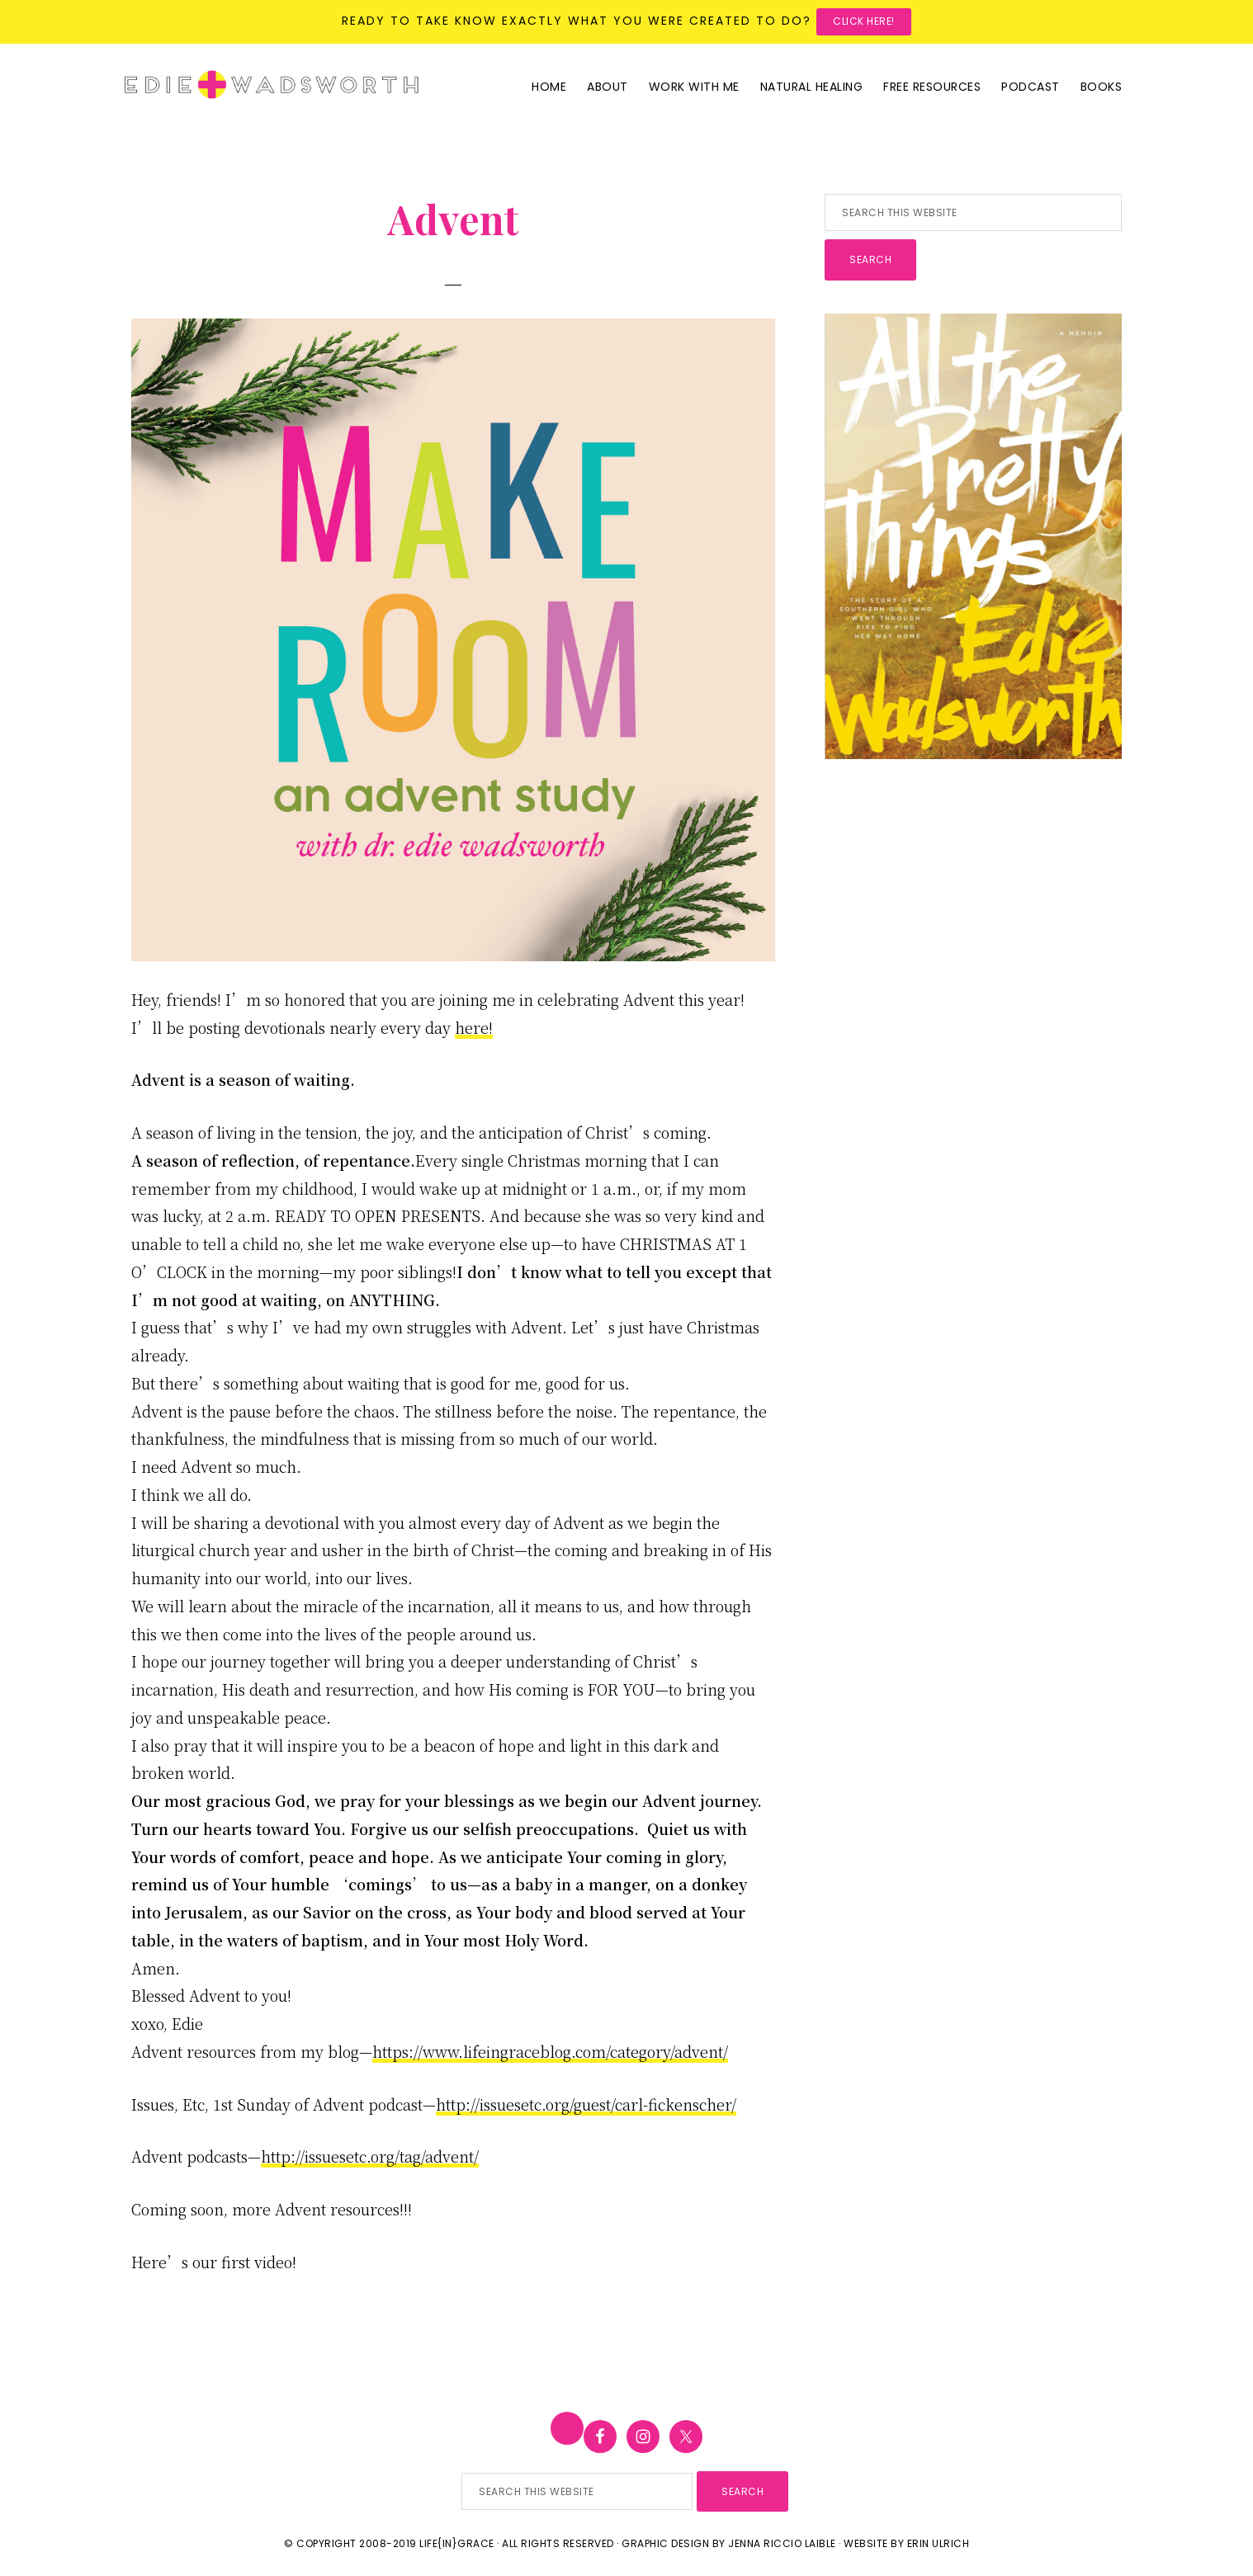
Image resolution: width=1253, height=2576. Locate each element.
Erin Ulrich (938, 2543)
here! (474, 1027)
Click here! (864, 21)
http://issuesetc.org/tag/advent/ (370, 2156)
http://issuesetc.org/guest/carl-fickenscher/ (586, 2104)
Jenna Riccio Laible (782, 2543)
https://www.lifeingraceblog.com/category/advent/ (550, 2051)
